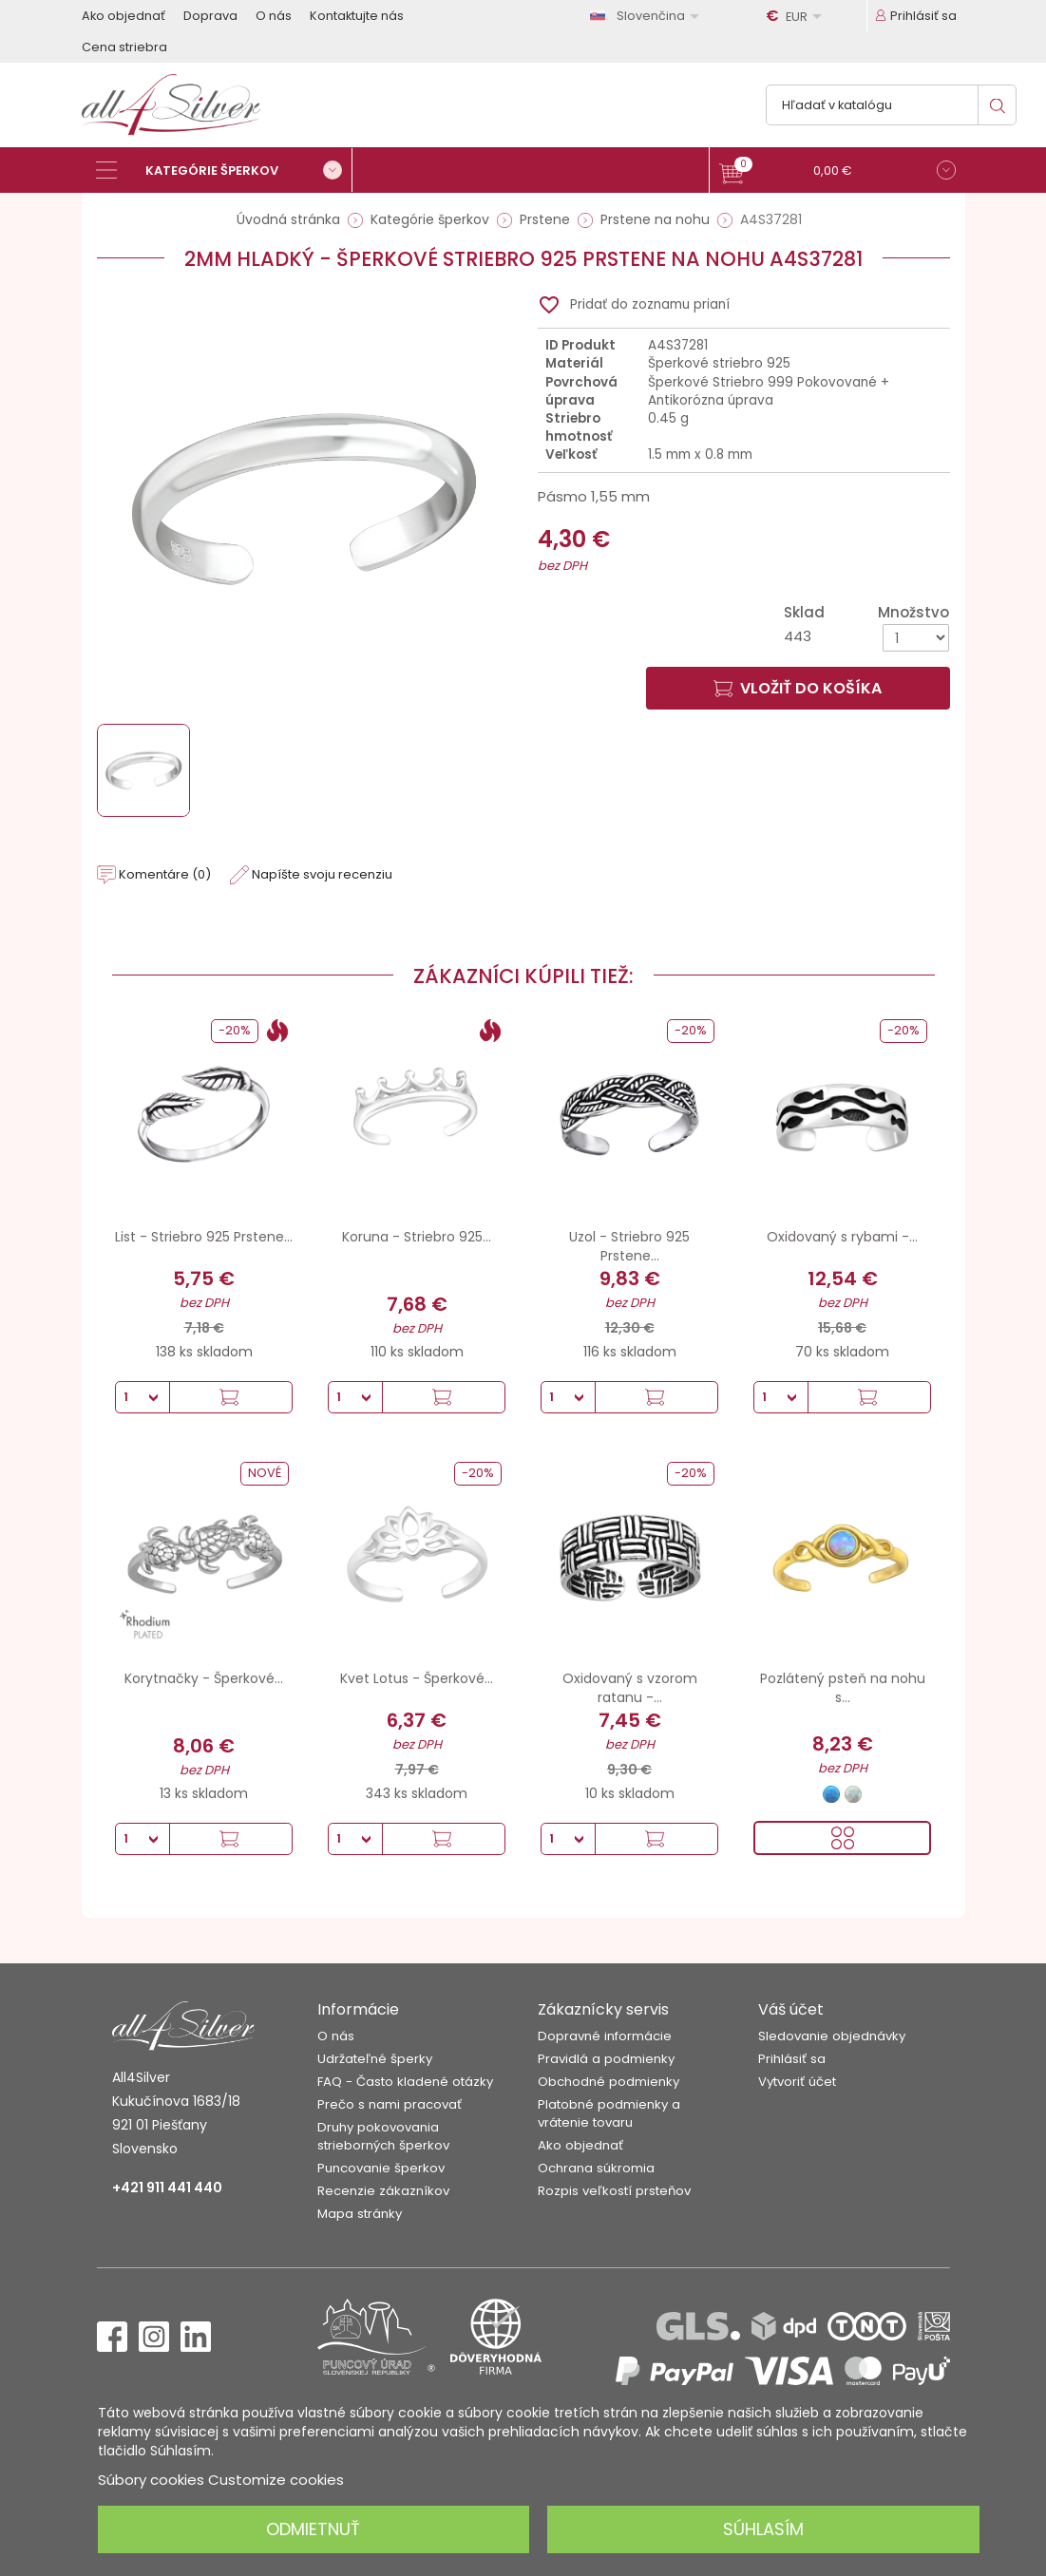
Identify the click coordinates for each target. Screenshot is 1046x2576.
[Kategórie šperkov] (224, 170)
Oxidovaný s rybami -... (842, 1236)
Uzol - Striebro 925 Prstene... (629, 1246)
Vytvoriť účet (797, 2082)
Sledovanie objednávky (831, 2036)
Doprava (210, 16)
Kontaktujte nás (357, 16)
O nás (274, 16)
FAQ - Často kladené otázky (405, 2082)
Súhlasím (763, 2529)
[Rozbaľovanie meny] (797, 16)
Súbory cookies (151, 2480)
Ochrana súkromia (596, 2168)
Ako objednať (123, 16)
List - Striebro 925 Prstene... (204, 1236)
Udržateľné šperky (374, 2059)
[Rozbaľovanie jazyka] (647, 15)
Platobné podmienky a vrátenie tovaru (609, 2113)
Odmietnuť (313, 2529)
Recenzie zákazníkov (383, 2191)
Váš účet (791, 2009)
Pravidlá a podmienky (606, 2059)
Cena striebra (124, 47)
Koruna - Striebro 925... (416, 1236)
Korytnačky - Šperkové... (203, 1678)
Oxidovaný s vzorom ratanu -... (629, 1688)
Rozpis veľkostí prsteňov (614, 2191)
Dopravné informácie (605, 2036)
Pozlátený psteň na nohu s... (842, 1688)
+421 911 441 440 (167, 2187)
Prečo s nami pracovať (389, 2104)
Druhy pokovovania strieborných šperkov (383, 2136)
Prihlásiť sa (792, 2059)
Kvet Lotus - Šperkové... (416, 1678)
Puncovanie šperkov (381, 2168)
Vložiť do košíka (797, 688)
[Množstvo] (916, 638)
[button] (837, 172)
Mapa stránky (359, 2214)
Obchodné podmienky (608, 2082)
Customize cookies (276, 2480)
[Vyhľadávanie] (891, 105)
